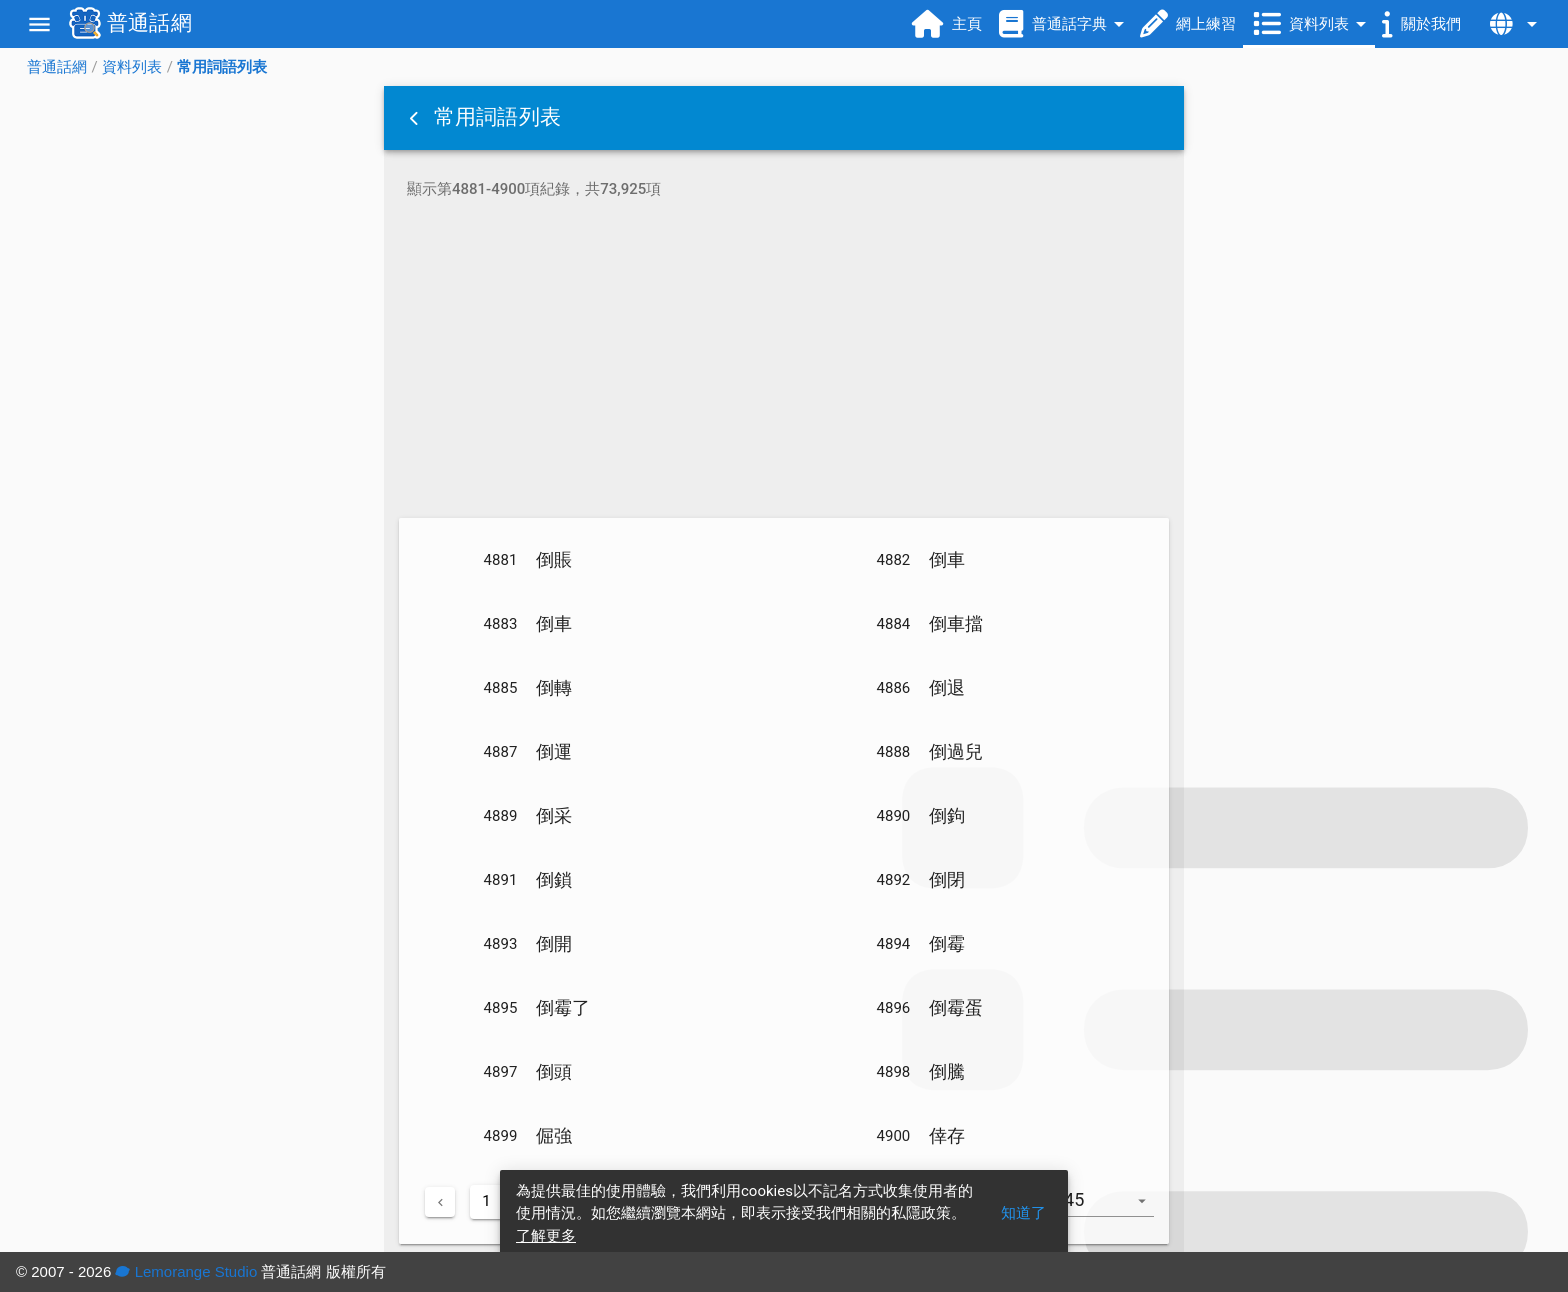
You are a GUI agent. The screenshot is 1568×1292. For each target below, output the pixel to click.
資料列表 (132, 67)
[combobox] (1111, 1210)
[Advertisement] (784, 362)
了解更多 (546, 1236)
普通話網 (57, 67)
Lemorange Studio (186, 1271)
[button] (416, 118)
